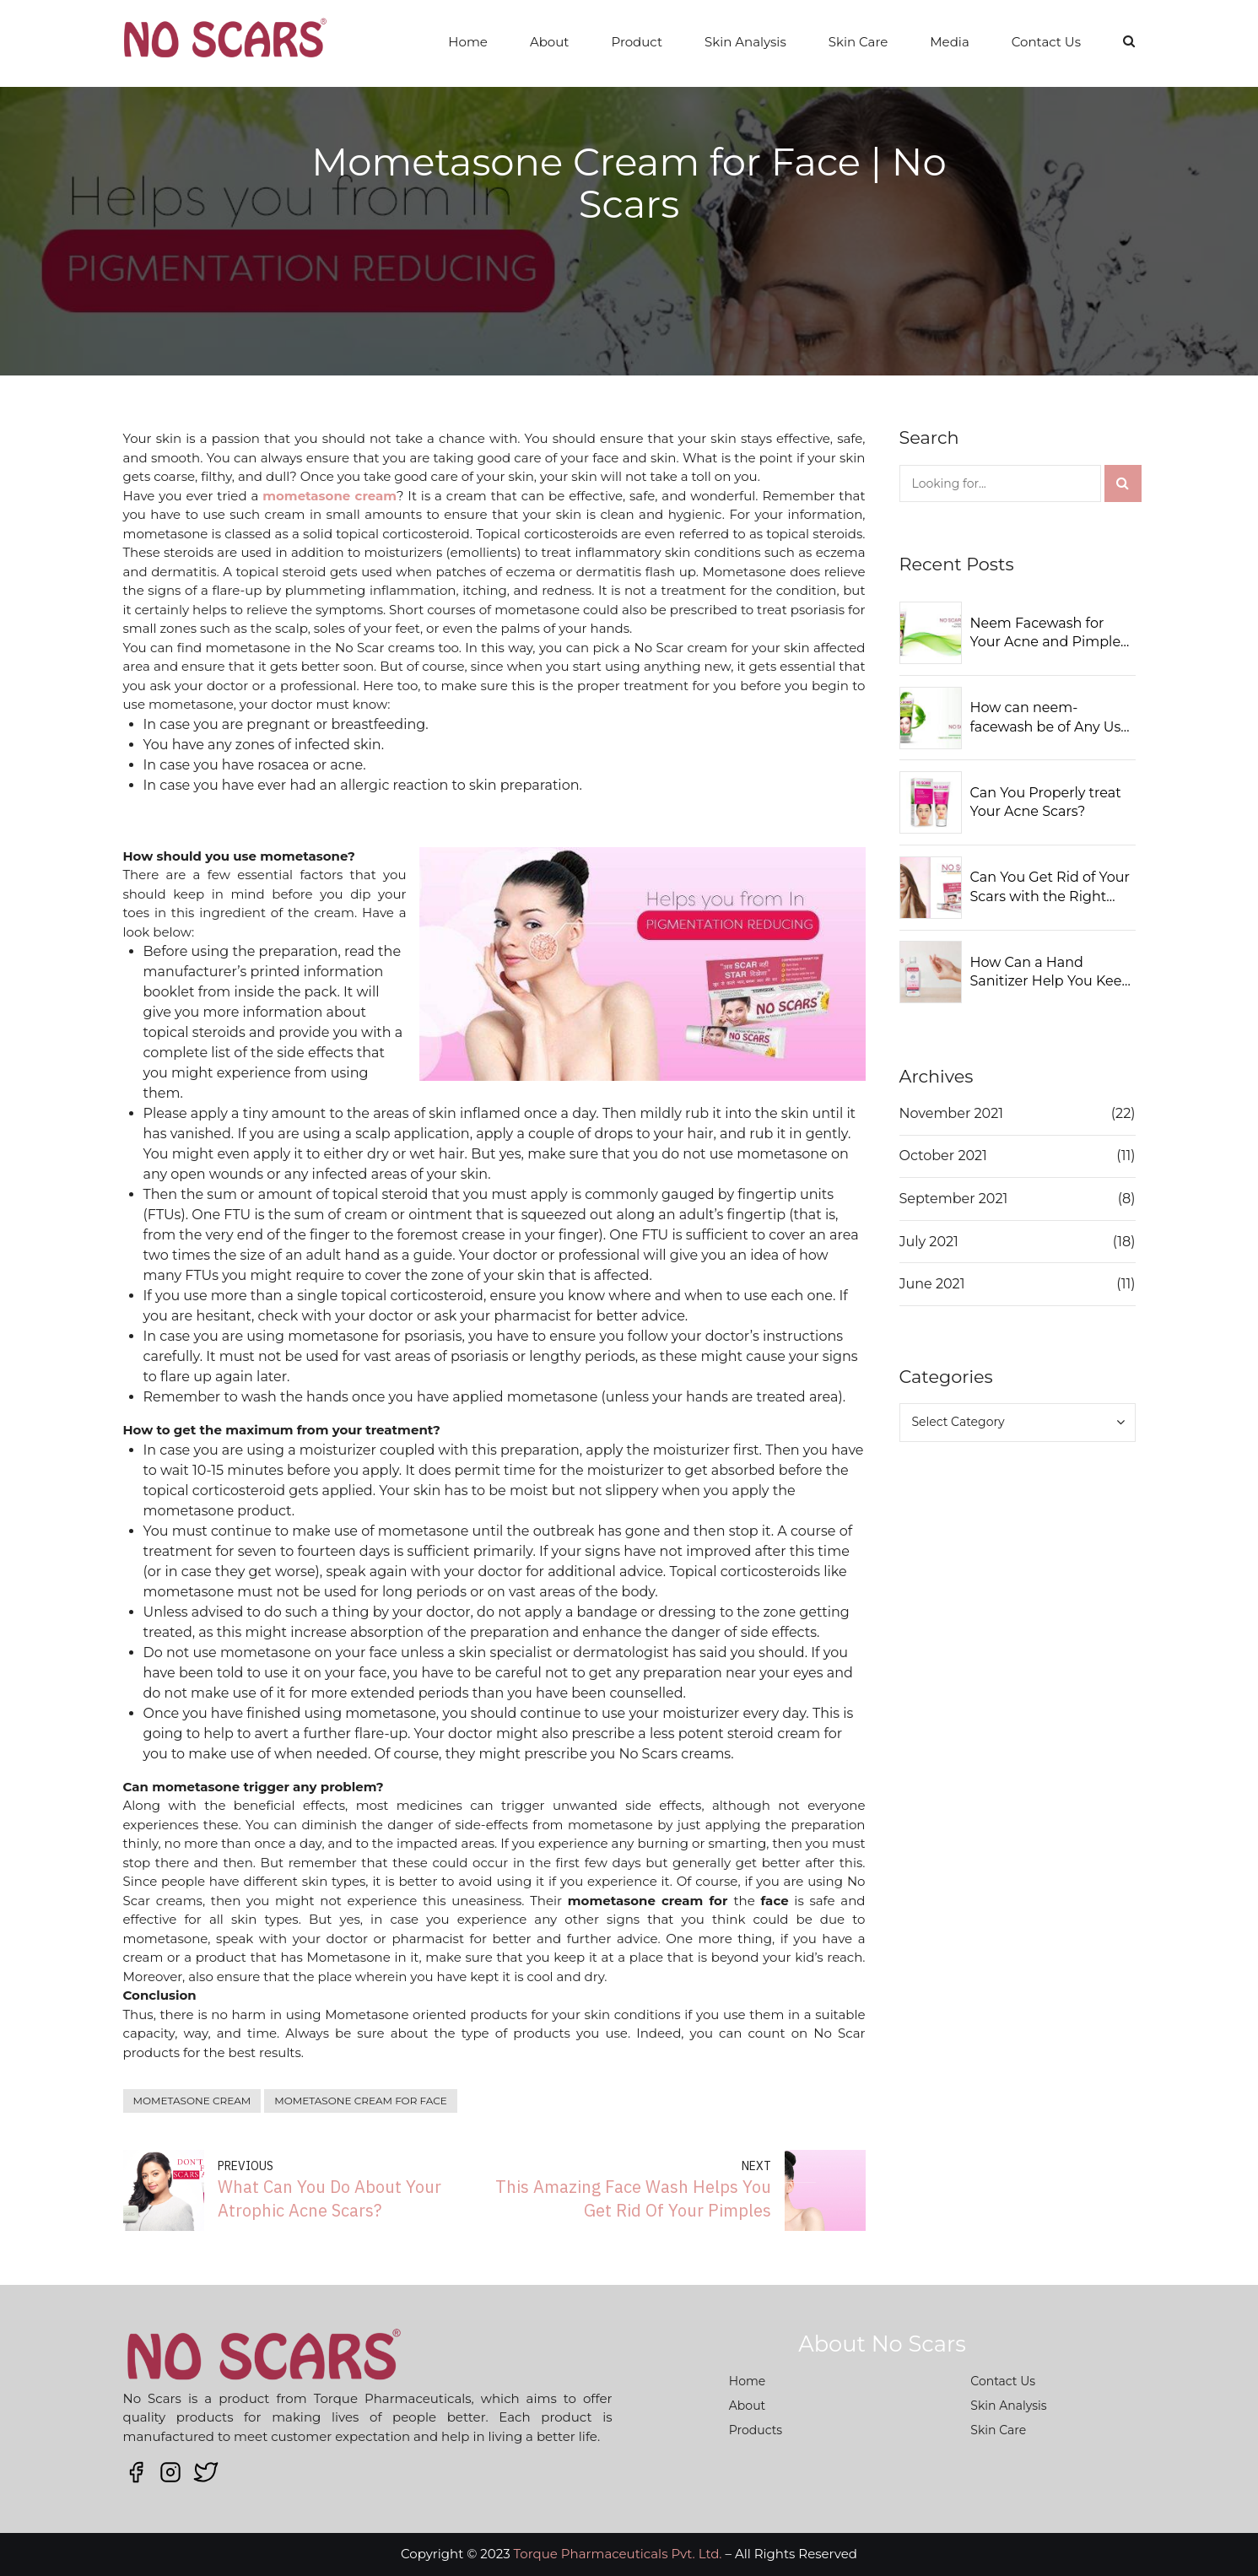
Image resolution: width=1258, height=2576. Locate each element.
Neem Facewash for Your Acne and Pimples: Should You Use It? (1050, 633)
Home (468, 42)
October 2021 (943, 1156)
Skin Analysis (745, 42)
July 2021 (928, 1242)
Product (636, 42)
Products (755, 2430)
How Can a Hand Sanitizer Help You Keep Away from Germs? (1050, 972)
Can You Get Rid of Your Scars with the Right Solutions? (1050, 887)
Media (949, 42)
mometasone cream (192, 2100)
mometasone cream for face (360, 2100)
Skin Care (858, 42)
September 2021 (953, 1199)
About (550, 42)
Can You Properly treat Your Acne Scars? (1045, 802)
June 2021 (932, 1284)
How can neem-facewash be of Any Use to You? (1049, 718)
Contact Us (1046, 42)
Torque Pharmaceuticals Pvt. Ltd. (618, 2554)
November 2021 (951, 1113)
